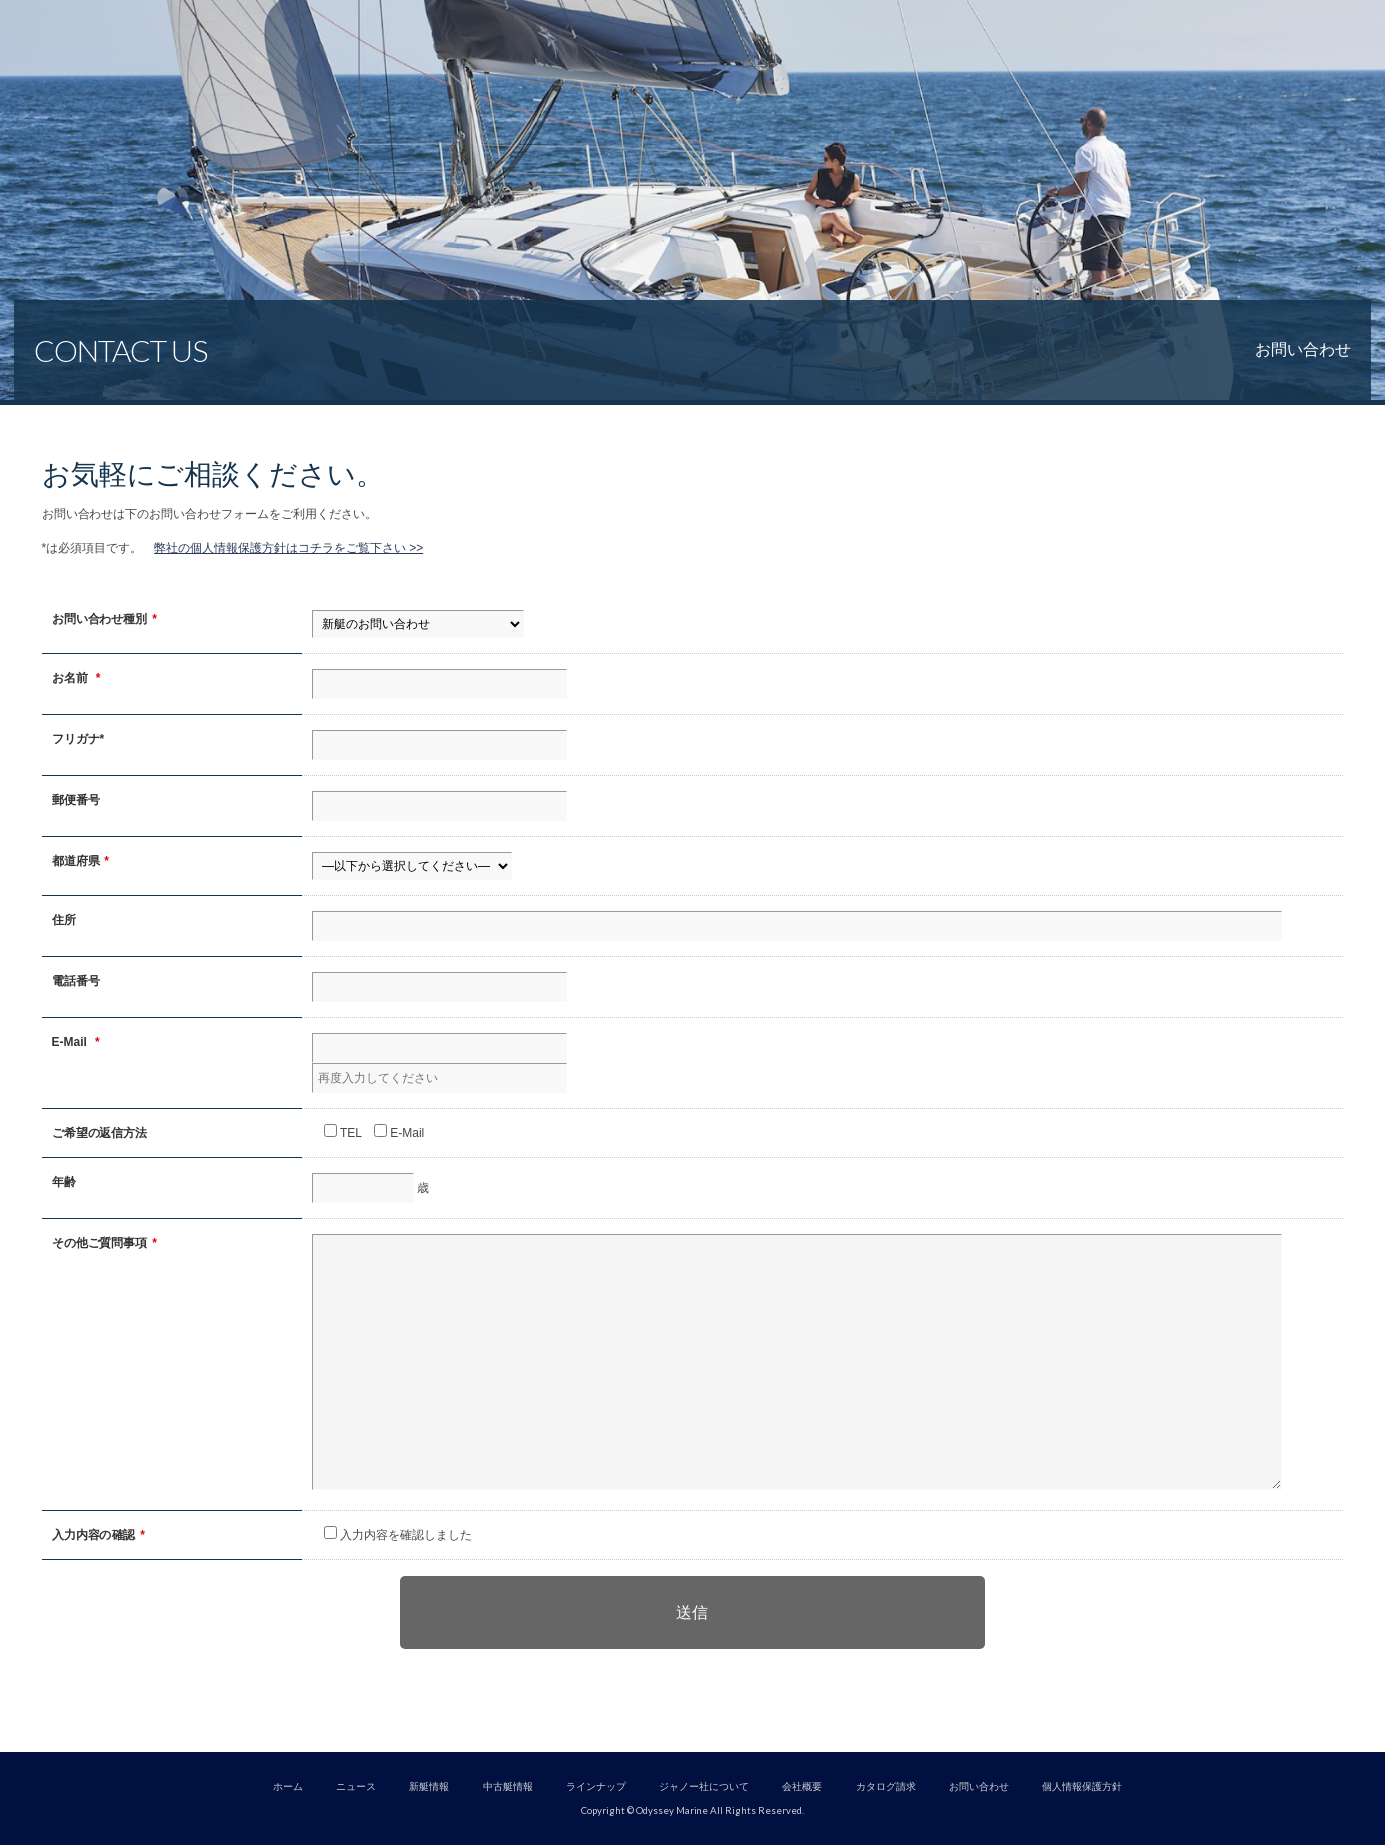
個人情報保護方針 (1082, 1786)
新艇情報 (429, 1786)
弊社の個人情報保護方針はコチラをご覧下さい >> (288, 548)
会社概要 (802, 1786)
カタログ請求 (886, 1786)
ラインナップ (596, 1786)
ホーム (288, 1786)
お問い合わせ (979, 1786)
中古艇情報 (508, 1786)
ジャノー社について (704, 1786)
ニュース (356, 1786)
